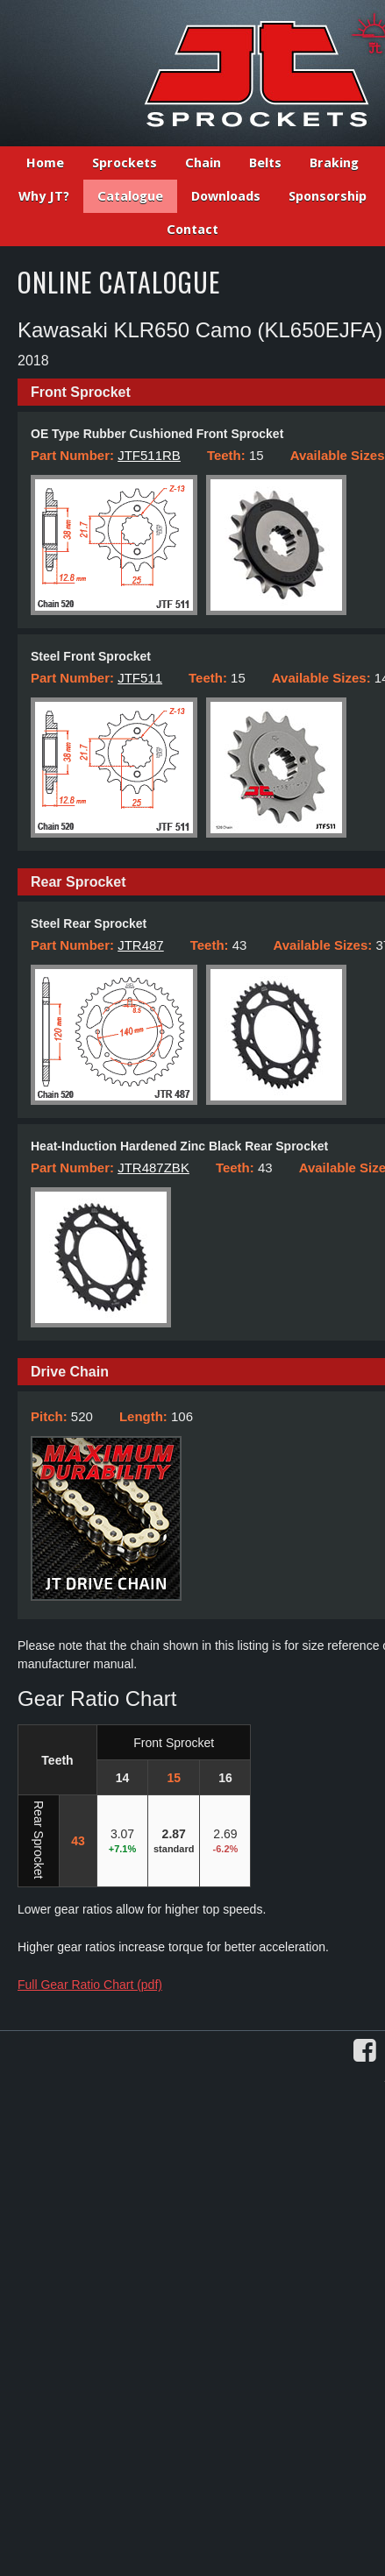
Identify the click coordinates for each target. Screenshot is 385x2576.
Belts (265, 163)
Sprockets (124, 163)
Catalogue (130, 196)
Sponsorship (328, 196)
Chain (203, 163)
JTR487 (141, 945)
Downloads (225, 196)
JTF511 (140, 677)
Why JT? (43, 196)
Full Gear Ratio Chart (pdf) (90, 1985)
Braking (334, 163)
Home (45, 163)
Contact (192, 229)
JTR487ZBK (153, 1167)
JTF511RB (149, 455)
